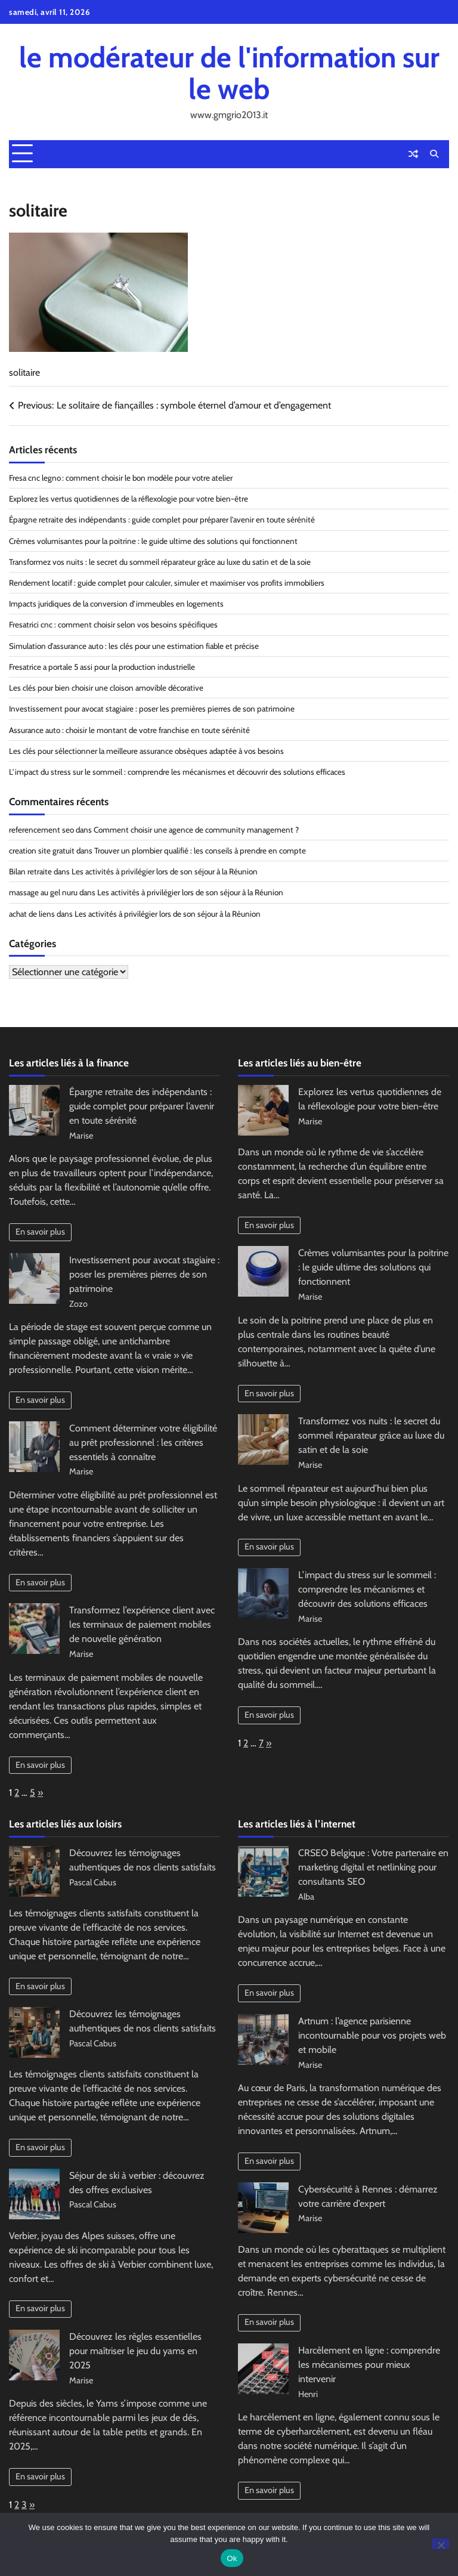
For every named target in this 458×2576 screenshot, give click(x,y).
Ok (232, 2558)
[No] (440, 2543)
